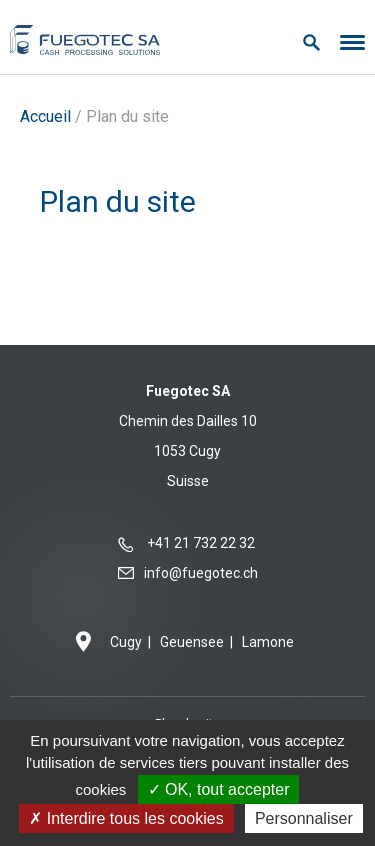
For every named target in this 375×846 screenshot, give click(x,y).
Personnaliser (304, 818)
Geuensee (192, 642)
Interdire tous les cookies (126, 818)
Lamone (268, 642)
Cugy (126, 642)
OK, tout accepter (219, 789)
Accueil (45, 116)
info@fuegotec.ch (201, 573)
